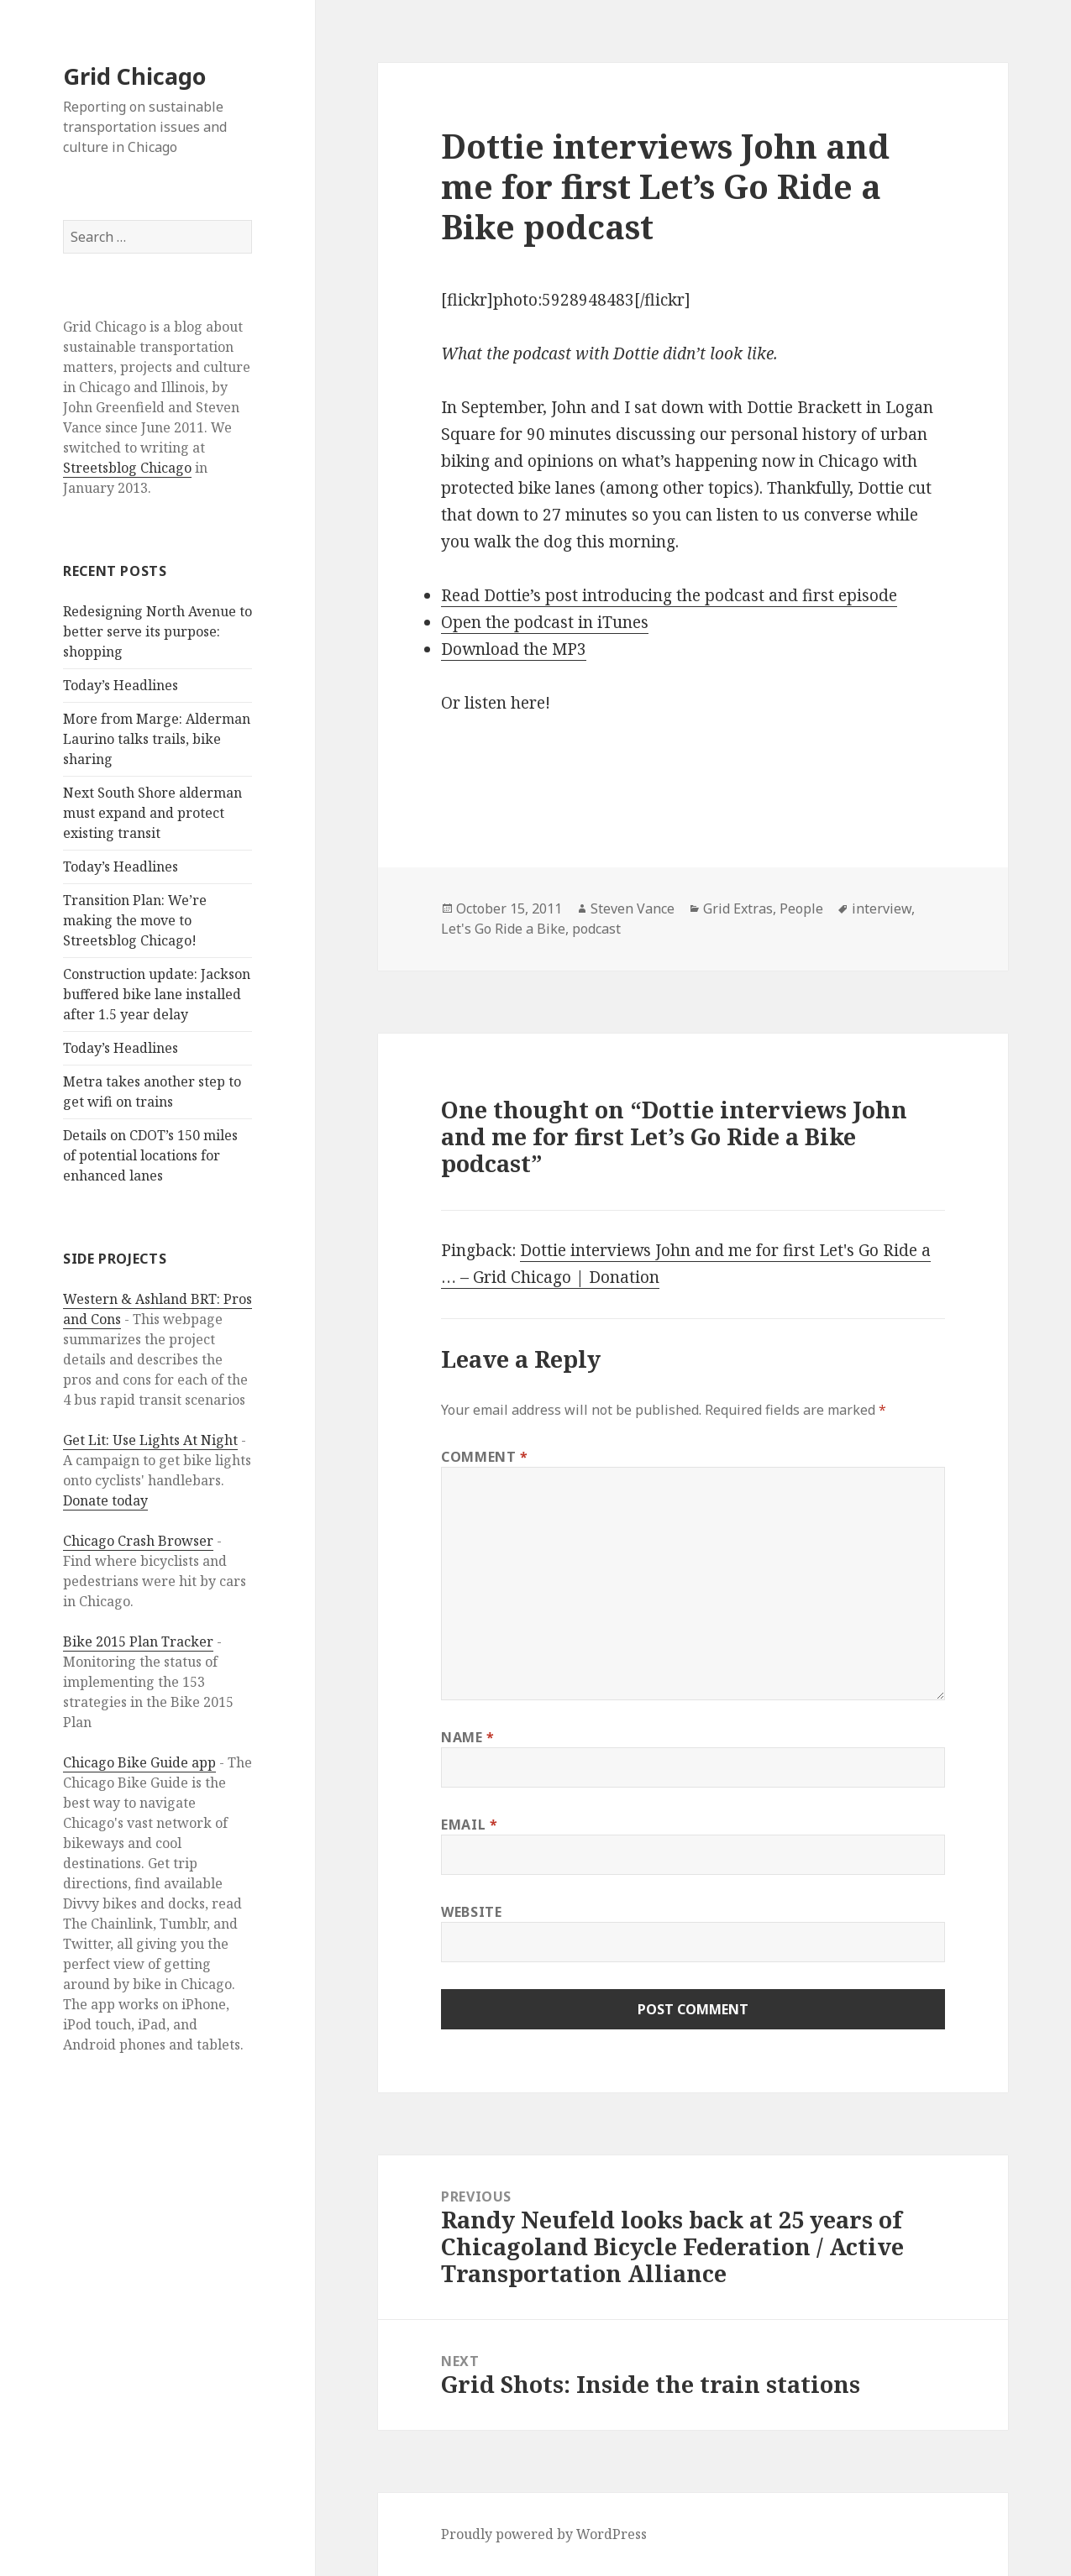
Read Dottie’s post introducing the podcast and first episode (669, 595)
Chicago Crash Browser (138, 1540)
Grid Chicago (134, 76)
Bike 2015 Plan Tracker (138, 1641)
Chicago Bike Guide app (139, 1762)
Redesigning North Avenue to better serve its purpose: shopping (157, 631)
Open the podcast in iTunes (544, 622)
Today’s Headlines (120, 685)
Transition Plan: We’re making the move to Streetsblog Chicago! (135, 920)
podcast (596, 928)
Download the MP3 (513, 649)
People (801, 908)
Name (468, 1737)
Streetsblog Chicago (127, 467)
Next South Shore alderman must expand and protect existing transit (152, 812)
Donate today (105, 1500)
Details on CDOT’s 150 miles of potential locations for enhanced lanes (150, 1155)
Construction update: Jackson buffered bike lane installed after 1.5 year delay (156, 994)
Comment (484, 1457)
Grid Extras (738, 908)
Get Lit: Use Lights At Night (150, 1440)
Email (469, 1824)
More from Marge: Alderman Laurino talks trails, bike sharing (156, 738)
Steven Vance (633, 908)
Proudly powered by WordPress (544, 2534)
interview (881, 908)
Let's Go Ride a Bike (503, 928)
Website (471, 1912)
